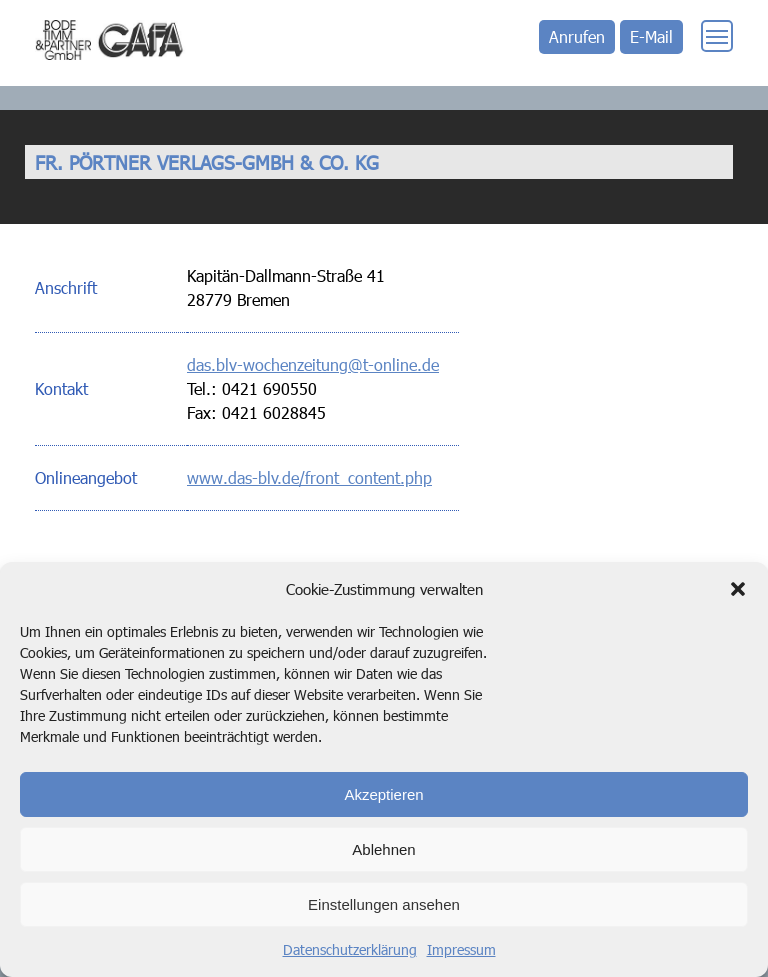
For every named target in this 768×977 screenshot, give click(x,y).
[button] (738, 589)
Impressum (461, 949)
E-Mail (651, 36)
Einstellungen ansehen (384, 904)
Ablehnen (383, 849)
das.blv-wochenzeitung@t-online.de (313, 364)
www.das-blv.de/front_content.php (309, 477)
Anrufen (577, 36)
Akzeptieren (383, 794)
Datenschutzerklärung (350, 949)
